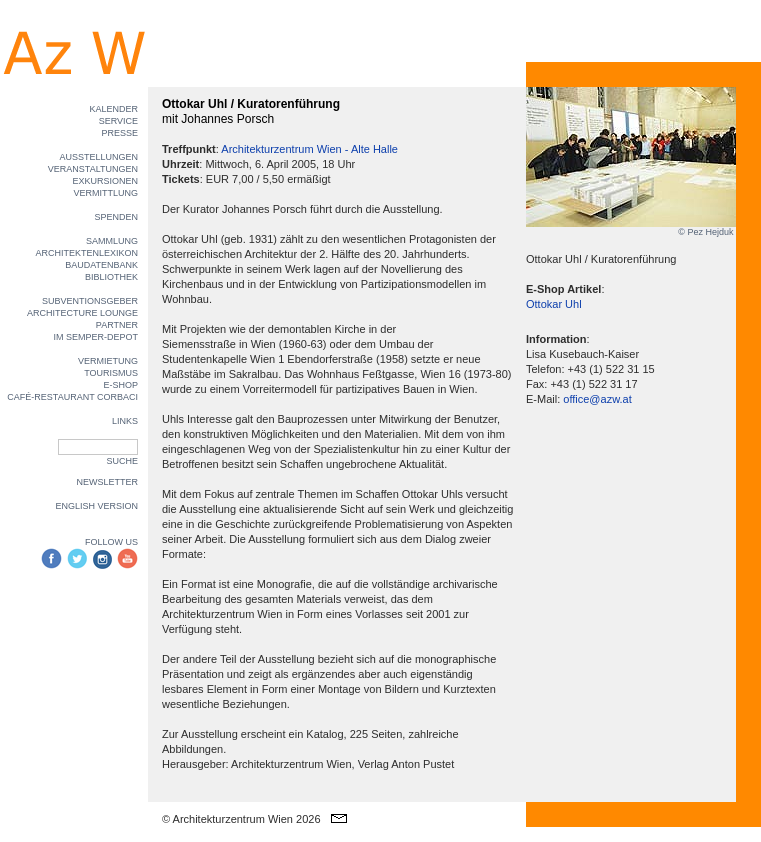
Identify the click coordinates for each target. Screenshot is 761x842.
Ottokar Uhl (554, 304)
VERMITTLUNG (105, 193)
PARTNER (117, 325)
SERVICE (118, 121)
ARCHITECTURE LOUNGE (82, 313)
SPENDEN (116, 217)
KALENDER (113, 109)
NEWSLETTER (107, 482)
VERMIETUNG (108, 361)
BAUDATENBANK (101, 265)
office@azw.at (597, 399)
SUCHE (122, 461)
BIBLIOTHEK (111, 277)
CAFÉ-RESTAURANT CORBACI (72, 397)
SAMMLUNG (112, 241)
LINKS (125, 421)
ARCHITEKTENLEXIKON (86, 253)
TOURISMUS (111, 373)
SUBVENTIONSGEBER (90, 301)
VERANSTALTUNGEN (93, 169)
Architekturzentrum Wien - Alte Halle (309, 149)
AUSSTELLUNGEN (98, 157)
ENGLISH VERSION (96, 506)
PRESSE (119, 133)
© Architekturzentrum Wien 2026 (241, 819)
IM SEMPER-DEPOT (95, 337)
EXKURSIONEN (105, 181)
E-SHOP (120, 385)
